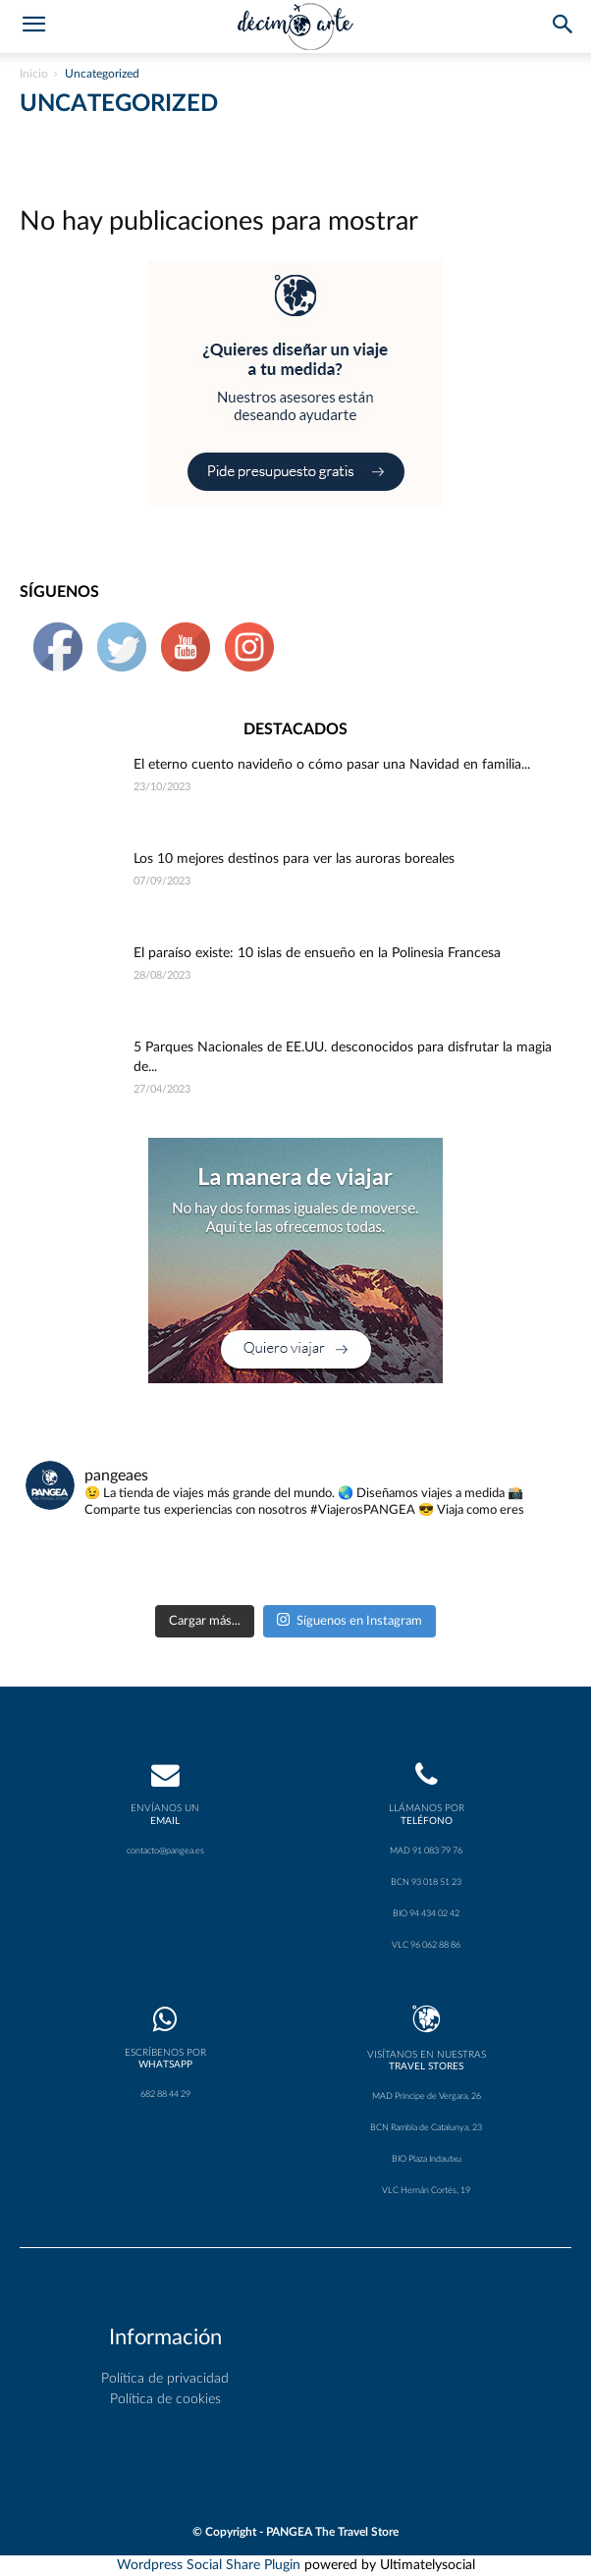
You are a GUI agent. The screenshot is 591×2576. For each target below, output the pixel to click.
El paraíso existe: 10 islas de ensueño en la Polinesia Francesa (317, 953)
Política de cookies (165, 2399)
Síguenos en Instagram (349, 1619)
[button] (563, 26)
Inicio (34, 74)
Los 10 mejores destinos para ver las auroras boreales (294, 859)
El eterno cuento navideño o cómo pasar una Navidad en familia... (332, 765)
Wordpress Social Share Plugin (210, 2565)
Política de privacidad (165, 2379)
